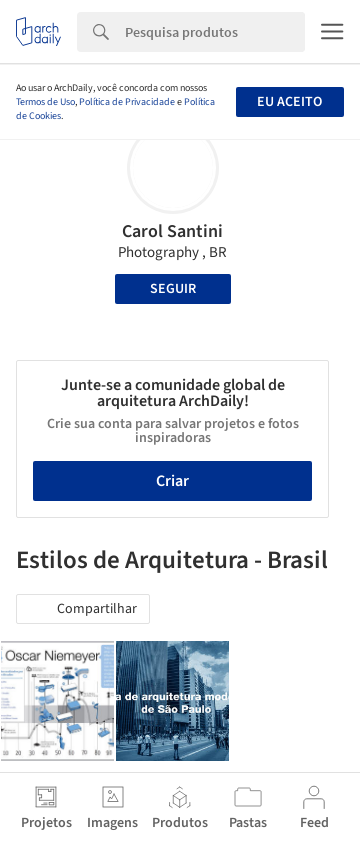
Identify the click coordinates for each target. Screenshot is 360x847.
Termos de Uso (45, 102)
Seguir (173, 289)
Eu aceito (289, 102)
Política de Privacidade (127, 102)
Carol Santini (172, 231)
